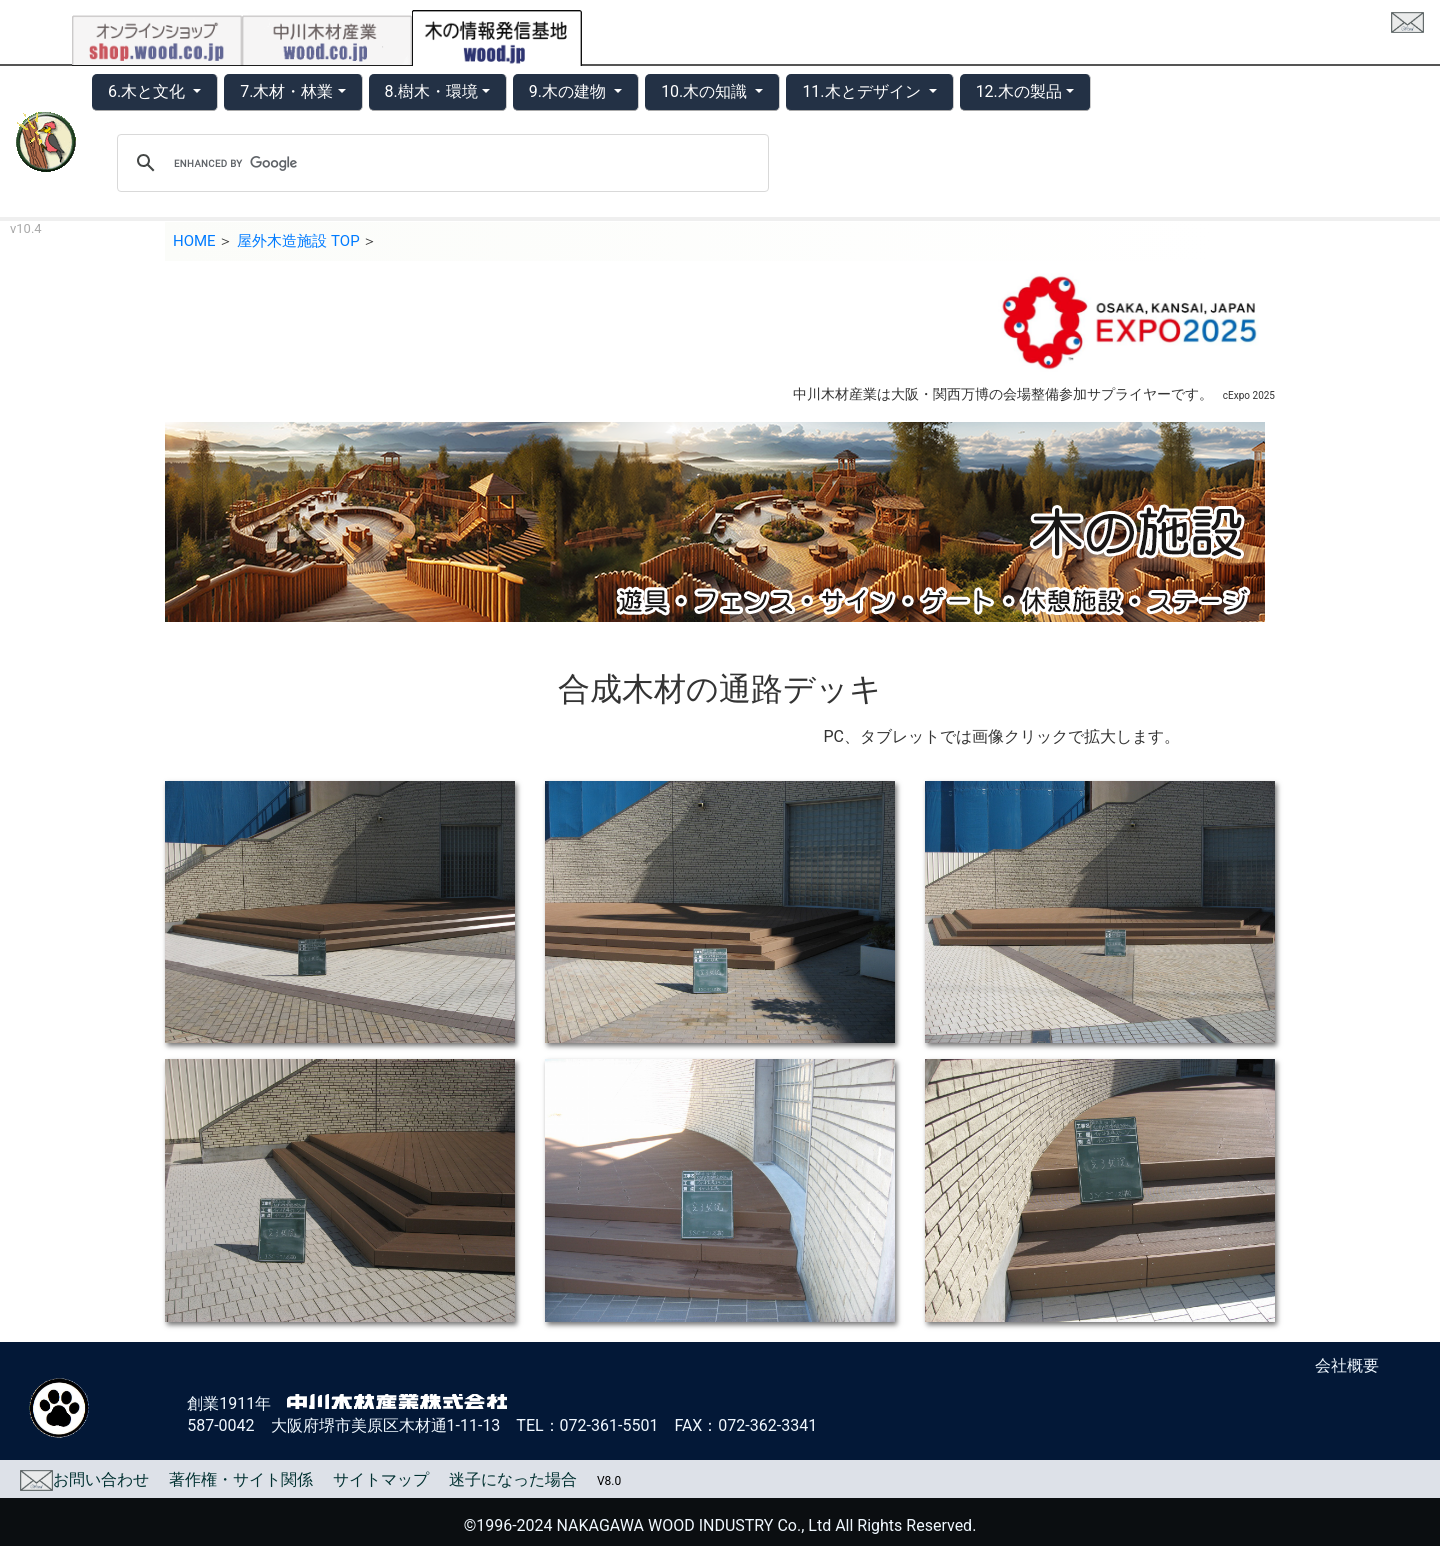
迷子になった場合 (513, 1479)
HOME (194, 241)
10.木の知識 (706, 91)
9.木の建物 (569, 91)
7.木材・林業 (286, 91)
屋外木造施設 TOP (298, 241)
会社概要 (1347, 1365)
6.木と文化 (148, 91)
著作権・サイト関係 (241, 1479)
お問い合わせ (84, 1479)
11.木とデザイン (863, 91)
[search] (440, 163)
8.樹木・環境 (431, 91)
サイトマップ (381, 1479)
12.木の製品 (1019, 91)
